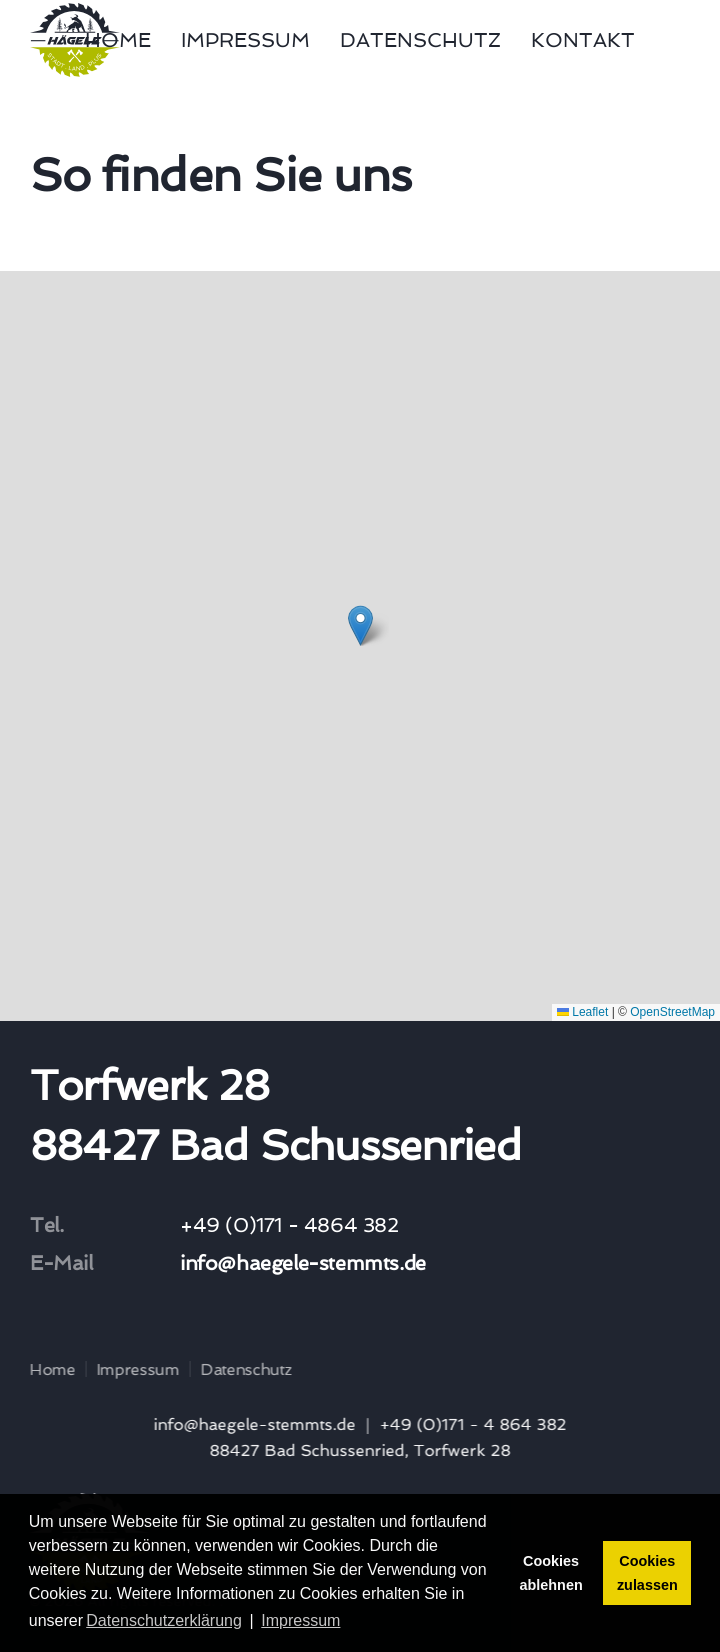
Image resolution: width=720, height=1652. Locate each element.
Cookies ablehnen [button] (551, 1573)
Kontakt (583, 40)
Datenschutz (420, 40)
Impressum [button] (300, 1620)
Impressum (245, 40)
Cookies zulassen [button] (647, 1573)
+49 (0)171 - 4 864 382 (470, 1424)
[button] (360, 625)
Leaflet (582, 1012)
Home (118, 40)
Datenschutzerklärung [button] (164, 1620)
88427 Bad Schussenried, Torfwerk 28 (357, 1450)
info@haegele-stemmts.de (303, 1263)
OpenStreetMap (672, 1012)
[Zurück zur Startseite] (75, 40)
